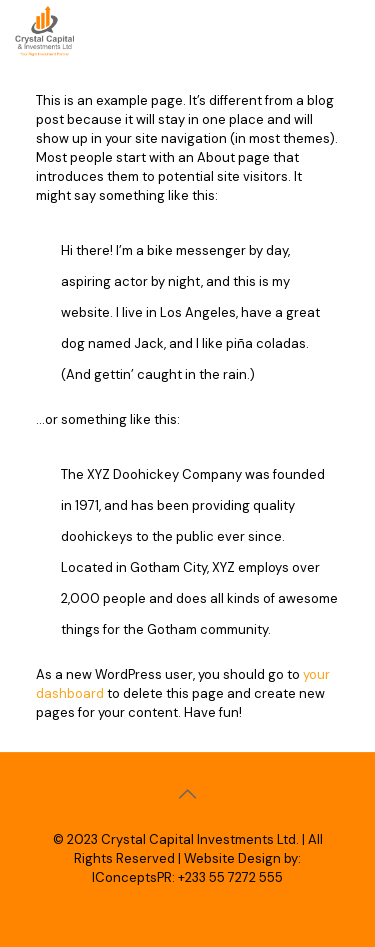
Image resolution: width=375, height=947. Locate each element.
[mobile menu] (348, 30)
